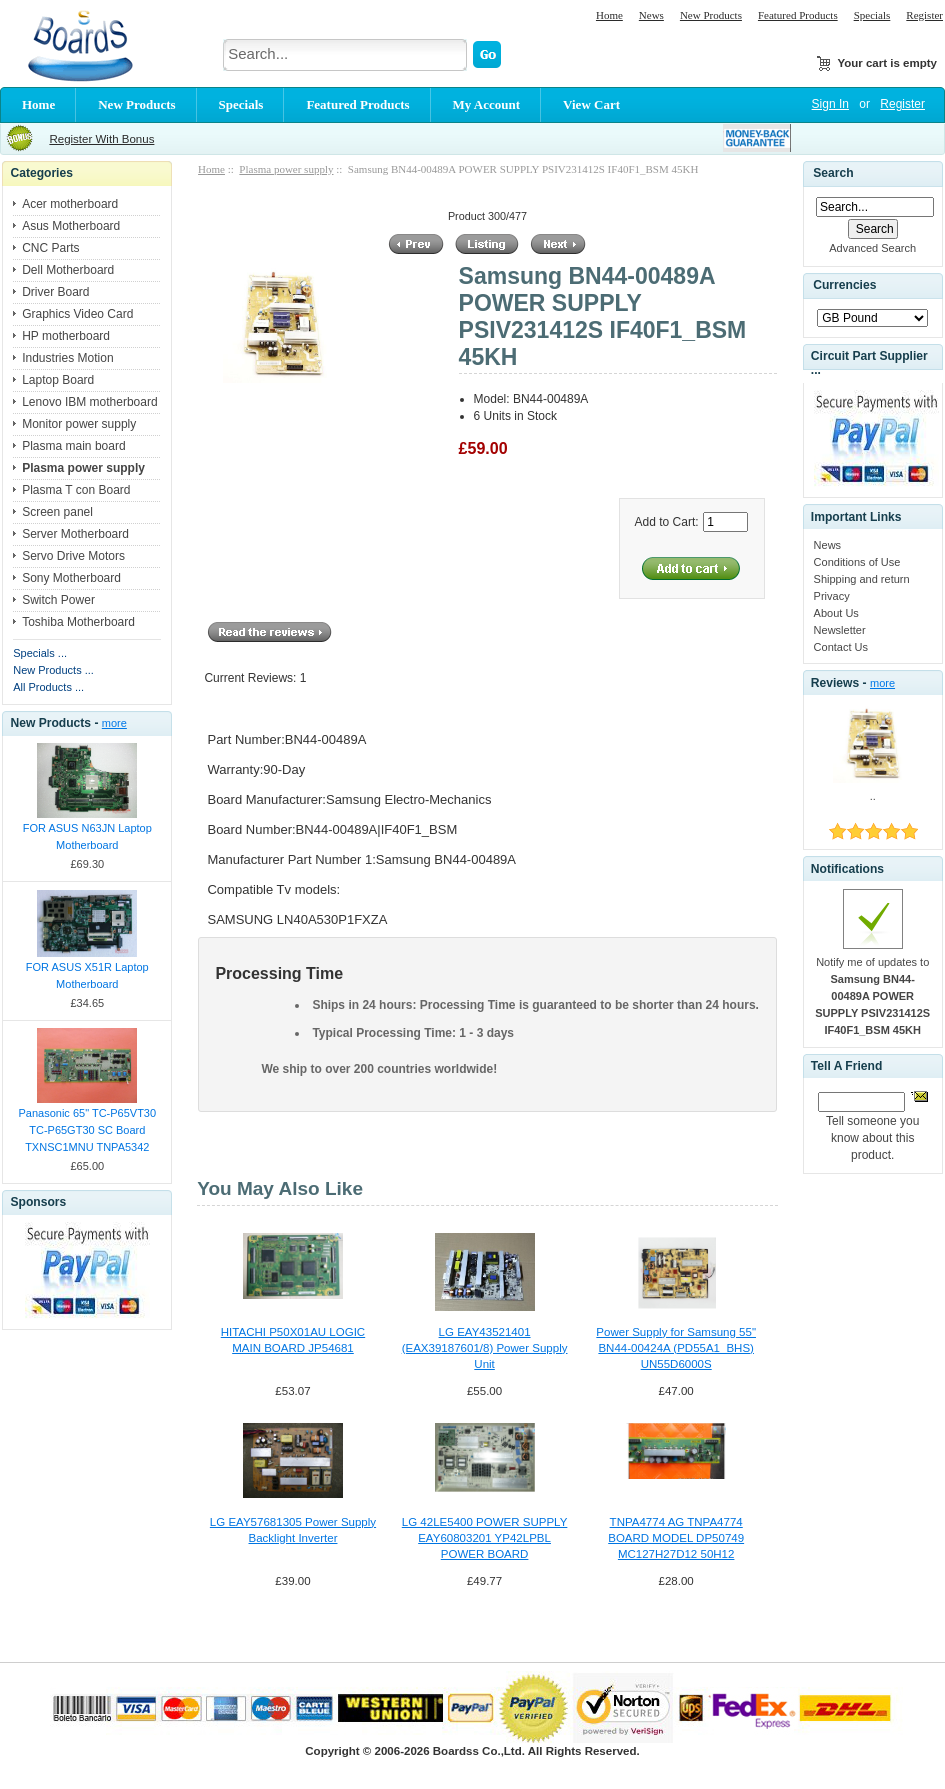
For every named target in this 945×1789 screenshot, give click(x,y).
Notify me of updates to (872, 996)
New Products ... (53, 670)
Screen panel (57, 512)
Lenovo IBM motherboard (89, 402)
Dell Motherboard (68, 270)
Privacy (832, 596)
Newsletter (840, 630)
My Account (487, 104)
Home (609, 15)
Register (924, 15)
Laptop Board (58, 380)
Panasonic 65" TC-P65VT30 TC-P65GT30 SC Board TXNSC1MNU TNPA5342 (87, 1130)
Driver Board (55, 292)
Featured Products (798, 15)
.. (873, 796)
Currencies (844, 286)
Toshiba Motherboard (78, 622)
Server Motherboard (75, 534)
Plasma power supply (286, 169)
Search (833, 173)
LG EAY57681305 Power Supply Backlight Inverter (293, 1530)
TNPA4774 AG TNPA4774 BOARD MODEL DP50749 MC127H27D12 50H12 (676, 1538)
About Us (836, 613)
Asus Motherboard (71, 226)
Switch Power (58, 600)
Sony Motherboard (71, 578)
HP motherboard (66, 336)
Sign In (830, 104)
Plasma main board (73, 446)
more (114, 723)
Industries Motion (67, 358)
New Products (711, 15)
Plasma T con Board (76, 490)
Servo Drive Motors (73, 556)
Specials (872, 15)
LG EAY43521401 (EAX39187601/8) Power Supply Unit (485, 1348)
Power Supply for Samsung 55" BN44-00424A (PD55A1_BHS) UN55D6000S (676, 1348)
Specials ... (40, 653)
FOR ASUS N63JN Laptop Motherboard (87, 836)
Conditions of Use (857, 562)
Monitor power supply (79, 424)
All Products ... (48, 687)
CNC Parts (50, 248)
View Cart (591, 104)
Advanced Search (872, 248)
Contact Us (841, 647)
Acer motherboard (70, 204)
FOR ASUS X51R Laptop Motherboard (87, 975)
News (651, 15)
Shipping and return (862, 579)
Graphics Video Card (77, 314)
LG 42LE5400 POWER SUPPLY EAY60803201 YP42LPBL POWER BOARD (485, 1538)
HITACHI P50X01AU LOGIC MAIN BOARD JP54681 (293, 1340)
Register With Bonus (101, 139)
